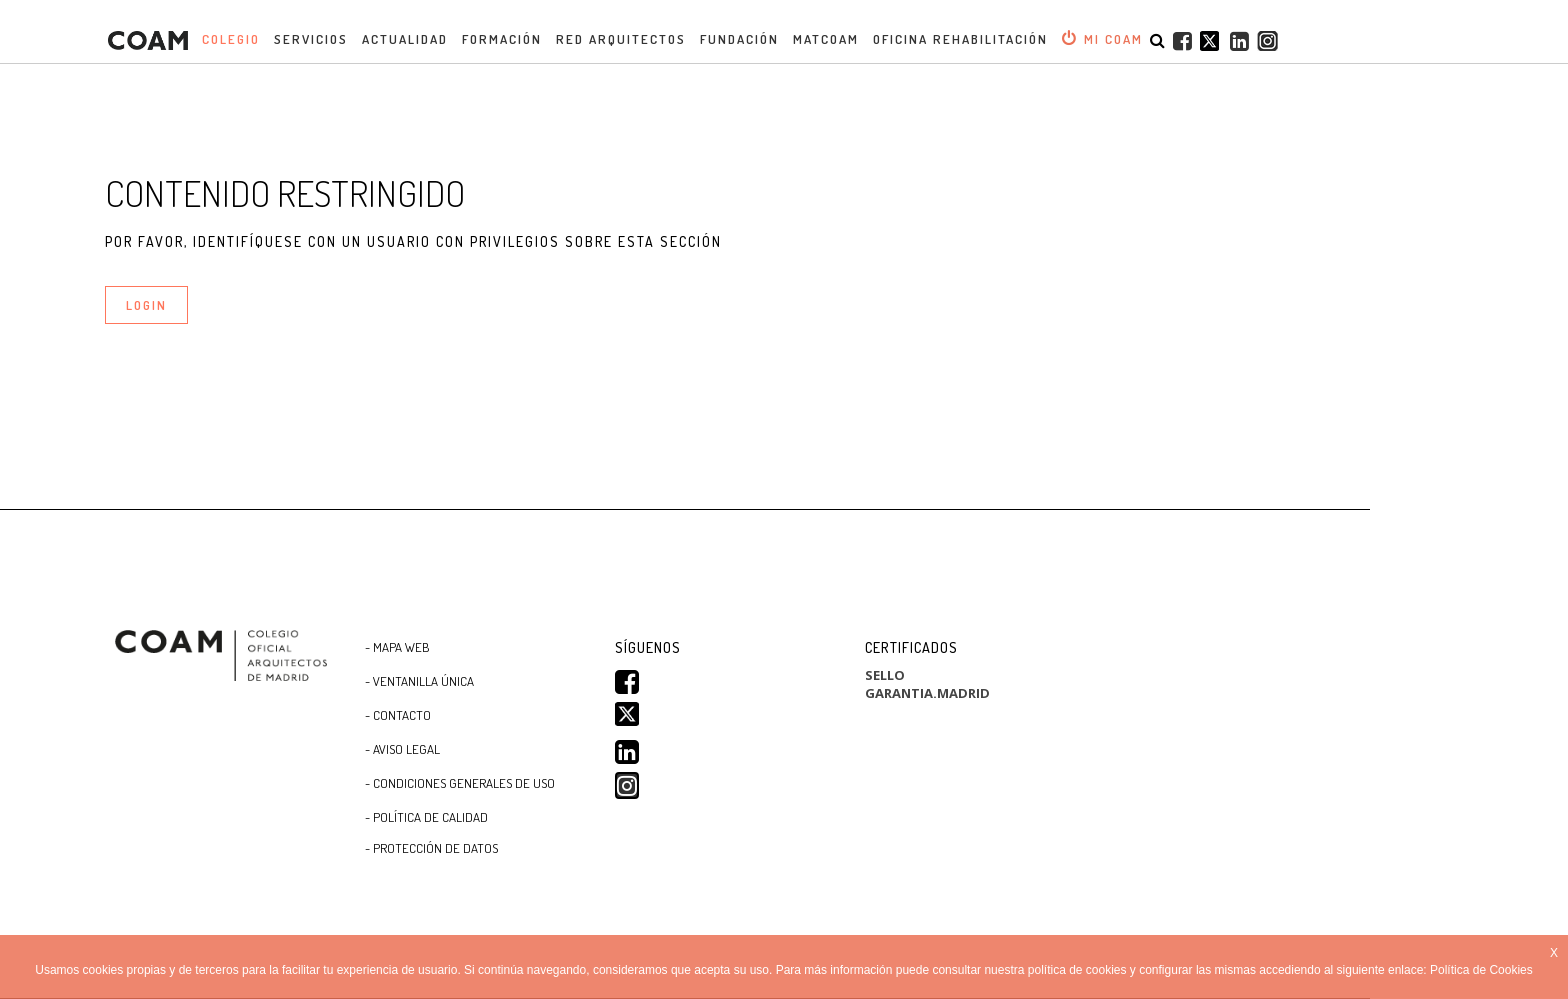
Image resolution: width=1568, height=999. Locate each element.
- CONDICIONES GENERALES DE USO (460, 783)
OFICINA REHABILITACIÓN (960, 39)
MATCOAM (826, 39)
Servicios (311, 39)
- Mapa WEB (397, 647)
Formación (502, 39)
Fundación (739, 39)
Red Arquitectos (621, 39)
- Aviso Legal (402, 749)
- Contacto (398, 715)
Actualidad (405, 39)
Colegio (231, 39)
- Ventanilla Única (419, 681)
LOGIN (146, 305)
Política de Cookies (1481, 970)
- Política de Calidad (426, 817)
